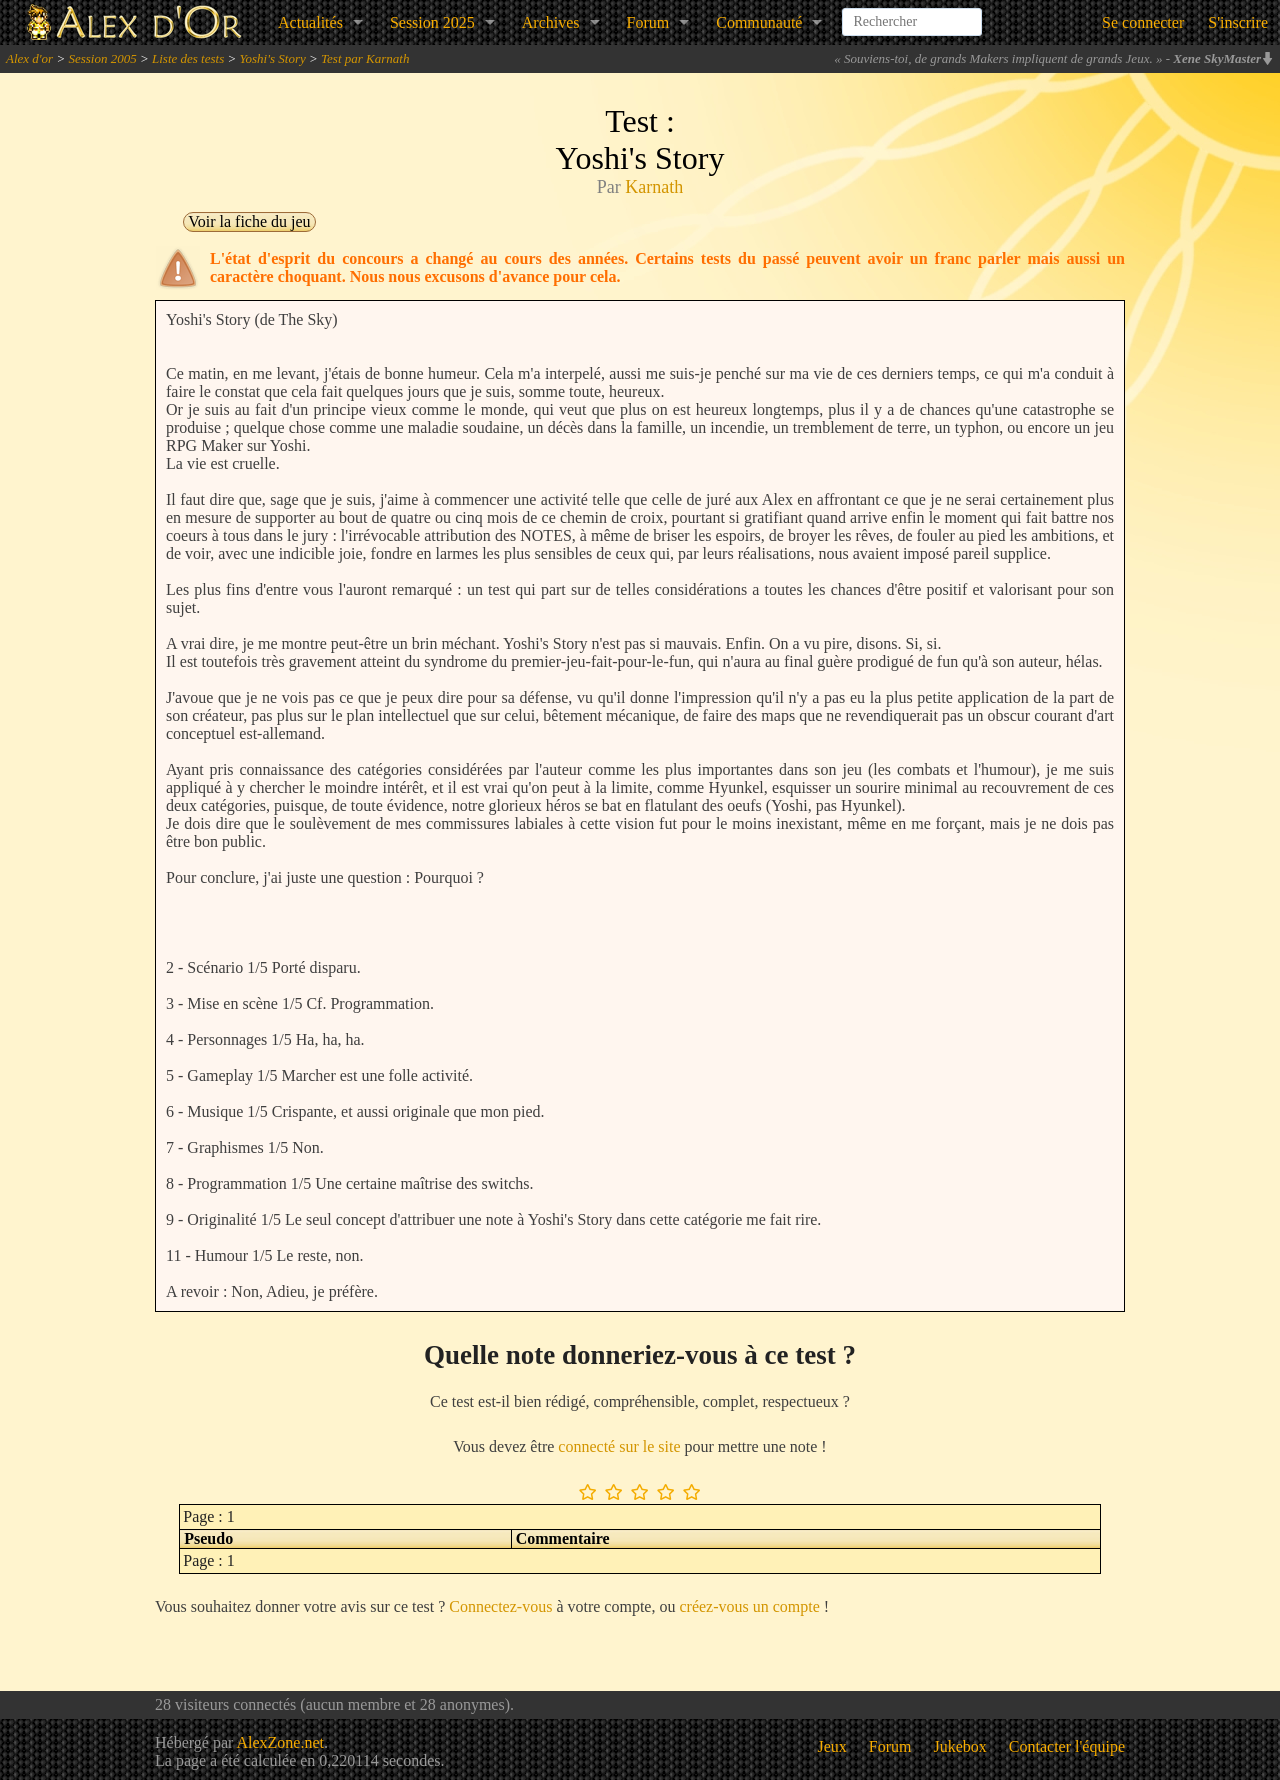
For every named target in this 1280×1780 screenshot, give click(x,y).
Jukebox (960, 1746)
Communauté (759, 22)
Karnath (654, 187)
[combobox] (912, 14)
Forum (648, 22)
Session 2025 (432, 22)
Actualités (310, 22)
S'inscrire (1238, 22)
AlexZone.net (280, 1742)
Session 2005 (102, 58)
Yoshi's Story (273, 58)
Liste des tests (188, 58)
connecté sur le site (619, 1446)
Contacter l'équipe (1067, 1746)
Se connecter (1143, 22)
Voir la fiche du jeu (249, 221)
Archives (551, 22)
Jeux (832, 1746)
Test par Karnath (365, 58)
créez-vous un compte (749, 1606)
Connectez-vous (500, 1606)
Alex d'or (29, 58)
